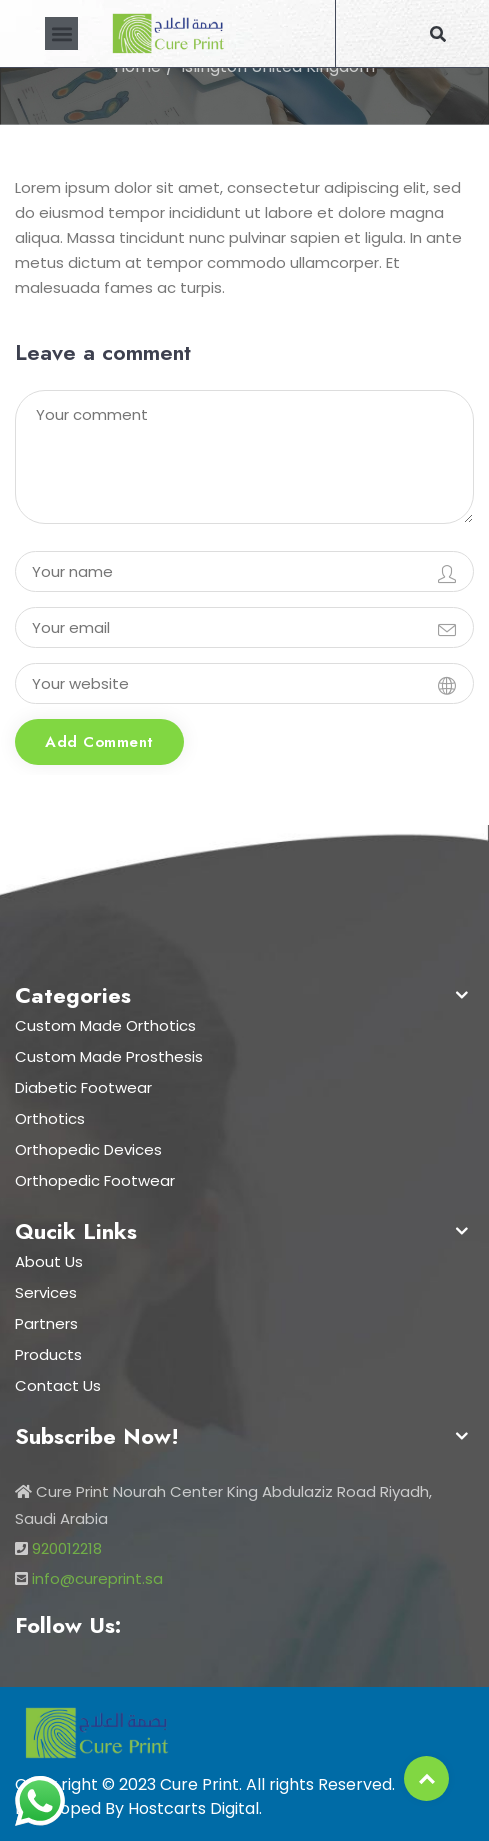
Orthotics (50, 1118)
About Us (49, 1261)
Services (46, 1292)
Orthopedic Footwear (95, 1180)
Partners (46, 1323)
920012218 (67, 1548)
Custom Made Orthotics (105, 1025)
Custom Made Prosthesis (109, 1056)
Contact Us (58, 1385)
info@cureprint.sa (97, 1578)
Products (48, 1354)
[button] (61, 33)
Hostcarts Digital (193, 1808)
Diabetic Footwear (83, 1087)
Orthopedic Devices (88, 1149)
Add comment (99, 742)
